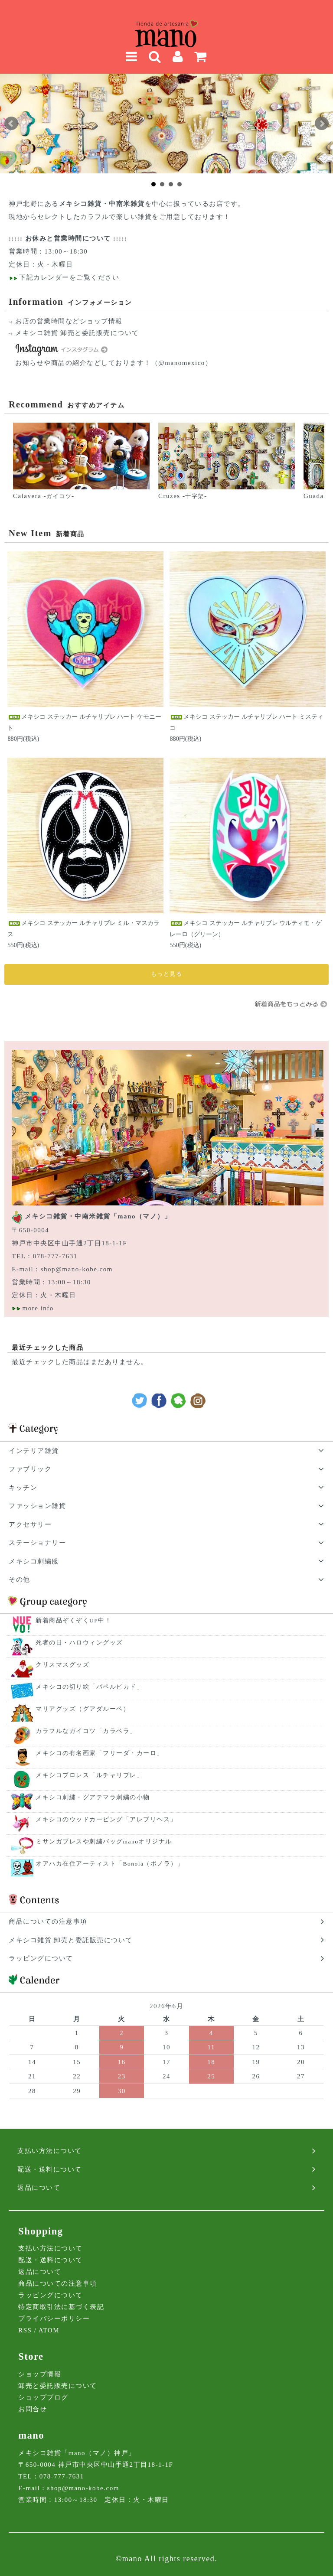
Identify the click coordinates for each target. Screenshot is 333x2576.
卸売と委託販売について (57, 2385)
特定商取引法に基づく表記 (61, 2306)
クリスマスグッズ (62, 1664)
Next (322, 123)
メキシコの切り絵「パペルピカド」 (89, 1687)
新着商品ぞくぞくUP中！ (73, 1620)
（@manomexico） (181, 362)
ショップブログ (43, 2397)
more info (38, 1308)
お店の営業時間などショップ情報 (69, 321)
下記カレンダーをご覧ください (68, 277)
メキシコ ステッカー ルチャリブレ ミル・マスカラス (83, 928)
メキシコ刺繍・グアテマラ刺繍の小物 (93, 1797)
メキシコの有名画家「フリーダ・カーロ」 (99, 1753)
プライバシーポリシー (54, 2318)
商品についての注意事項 (57, 2283)
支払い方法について (50, 2248)
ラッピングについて (50, 2295)
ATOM (49, 2330)
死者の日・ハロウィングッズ (79, 1642)
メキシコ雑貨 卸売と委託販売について (77, 332)
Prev (11, 123)
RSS (25, 2330)
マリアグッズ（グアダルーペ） (83, 1709)
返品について (39, 2271)
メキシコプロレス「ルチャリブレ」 (89, 1775)
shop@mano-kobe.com (77, 1269)
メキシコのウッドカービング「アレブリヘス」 (106, 1819)
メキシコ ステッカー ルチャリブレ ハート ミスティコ (246, 722)
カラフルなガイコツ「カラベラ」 (86, 1731)
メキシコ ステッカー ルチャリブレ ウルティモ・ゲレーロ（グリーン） (246, 928)
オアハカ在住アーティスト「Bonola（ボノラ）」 (110, 1863)
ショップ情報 (39, 2374)
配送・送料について (50, 2260)
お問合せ (32, 2409)
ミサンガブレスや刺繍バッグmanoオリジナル (104, 1841)
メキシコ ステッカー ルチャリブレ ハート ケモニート (84, 722)
